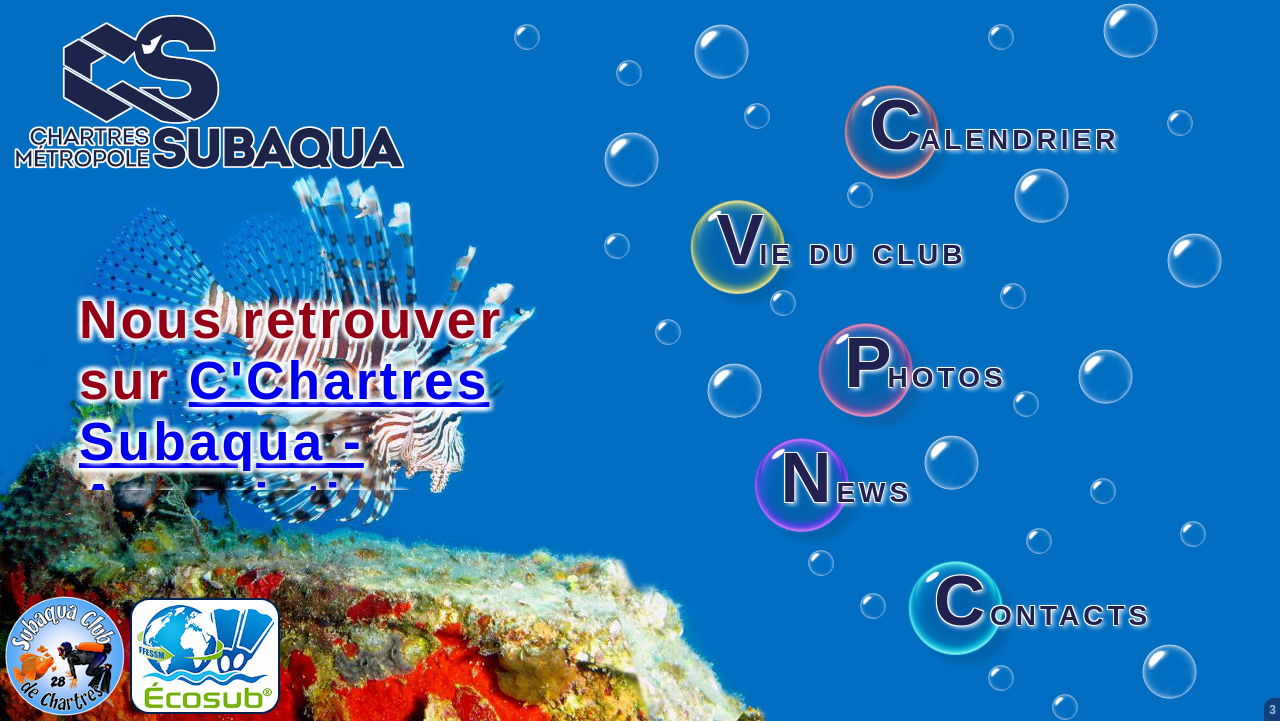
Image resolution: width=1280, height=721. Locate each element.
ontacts (1042, 611)
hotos (925, 373)
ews (846, 488)
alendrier (994, 135)
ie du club (841, 250)
